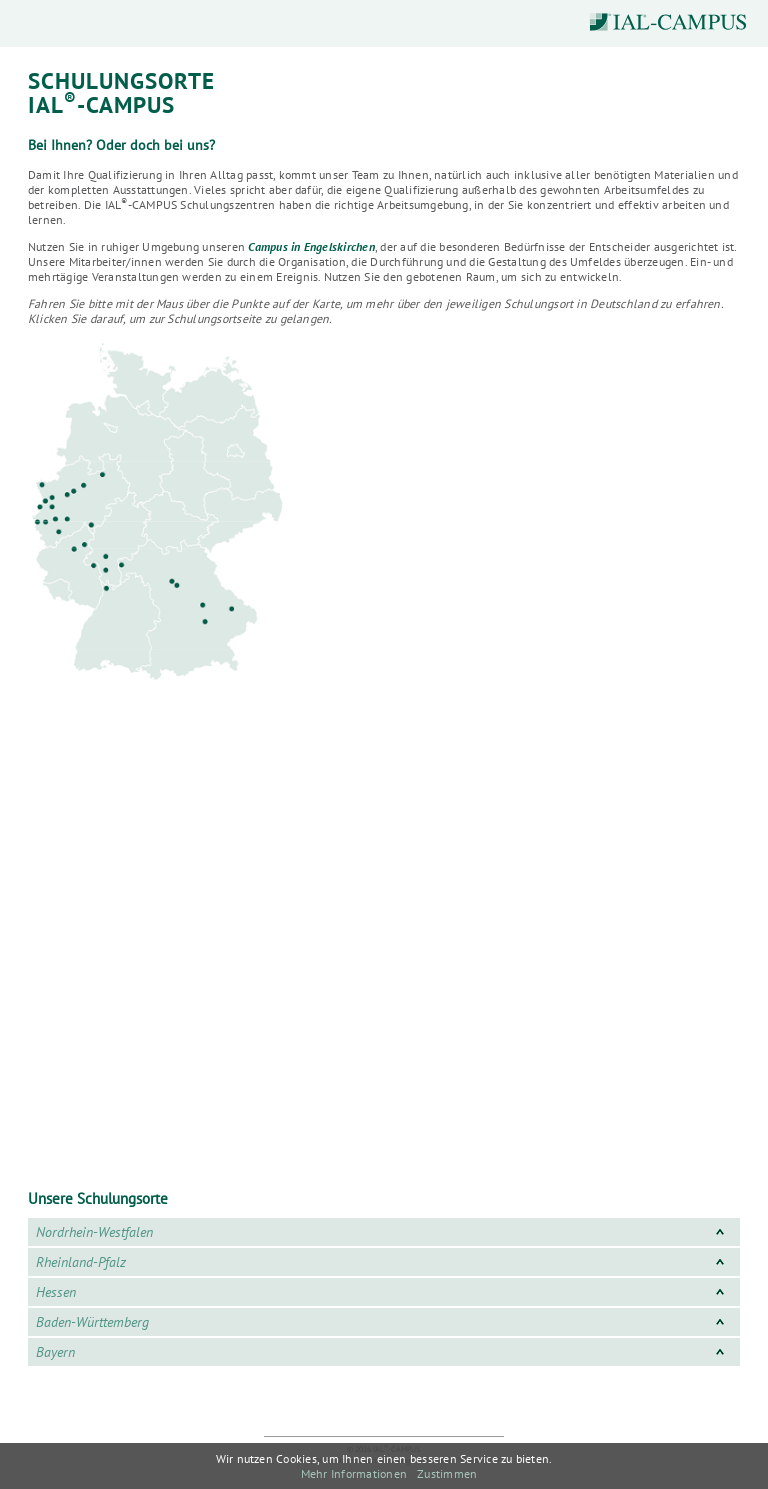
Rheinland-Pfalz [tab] (384, 1262)
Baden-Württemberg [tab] (384, 1322)
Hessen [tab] (384, 1292)
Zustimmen (447, 1473)
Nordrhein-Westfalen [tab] (384, 1232)
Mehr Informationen (354, 1473)
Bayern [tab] (384, 1352)
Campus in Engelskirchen (311, 246)
